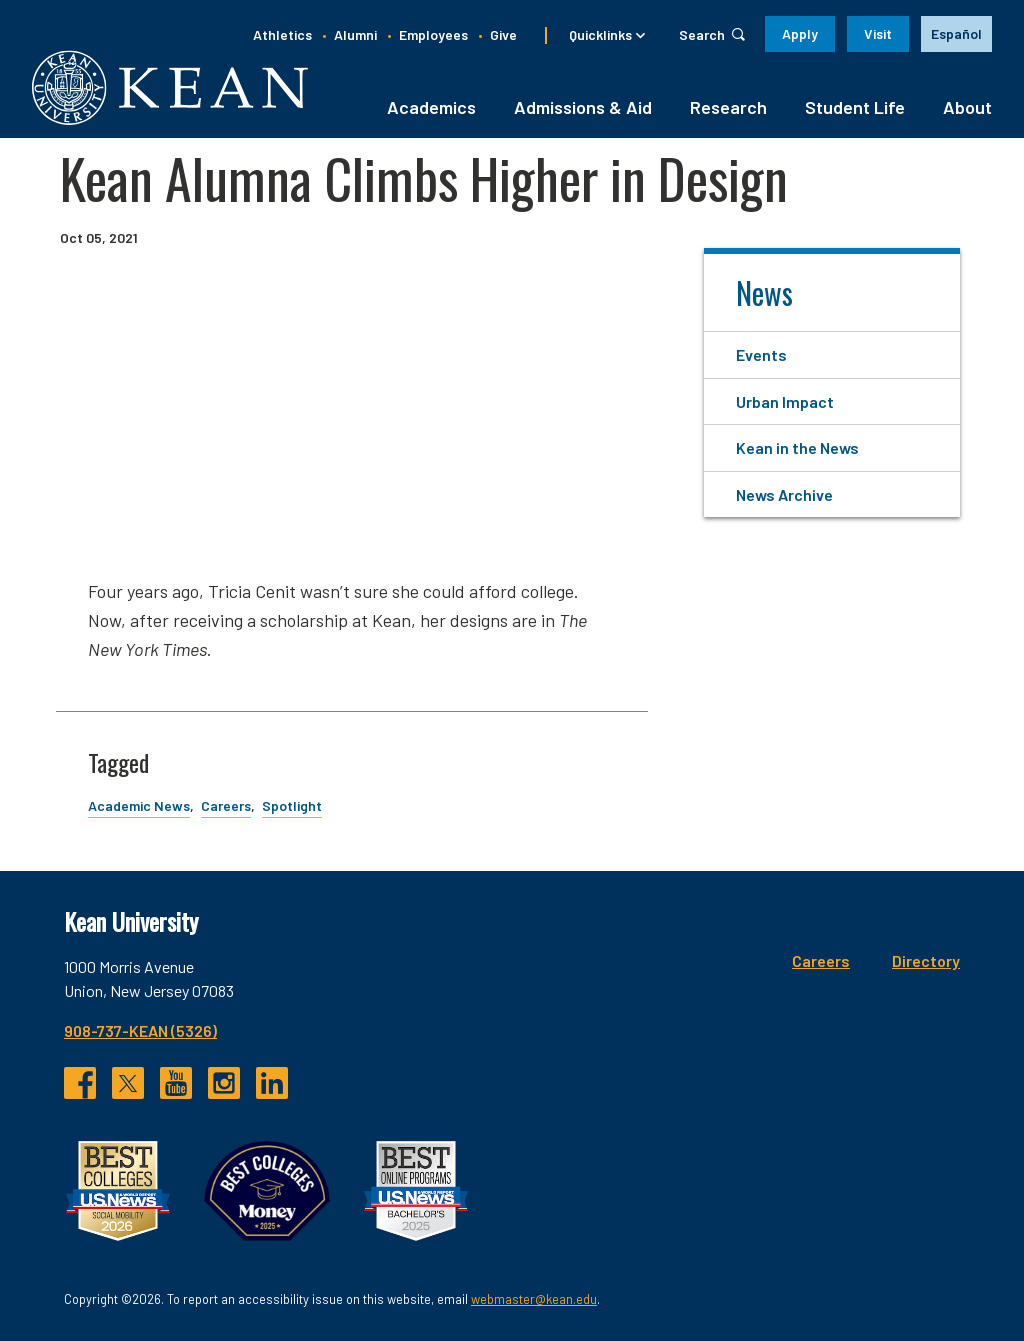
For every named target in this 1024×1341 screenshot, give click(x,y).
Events (761, 354)
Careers (226, 805)
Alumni (355, 34)
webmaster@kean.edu (534, 1299)
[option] (956, 34)
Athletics (282, 34)
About (967, 107)
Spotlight (292, 805)
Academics (431, 107)
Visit (878, 33)
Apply (800, 33)
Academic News (139, 805)
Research (728, 107)
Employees (433, 34)
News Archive (784, 494)
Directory (926, 960)
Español (956, 33)
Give (503, 34)
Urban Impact (785, 401)
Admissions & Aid (583, 107)
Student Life (855, 107)
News (764, 292)
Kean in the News (797, 447)
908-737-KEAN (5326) (140, 1030)
